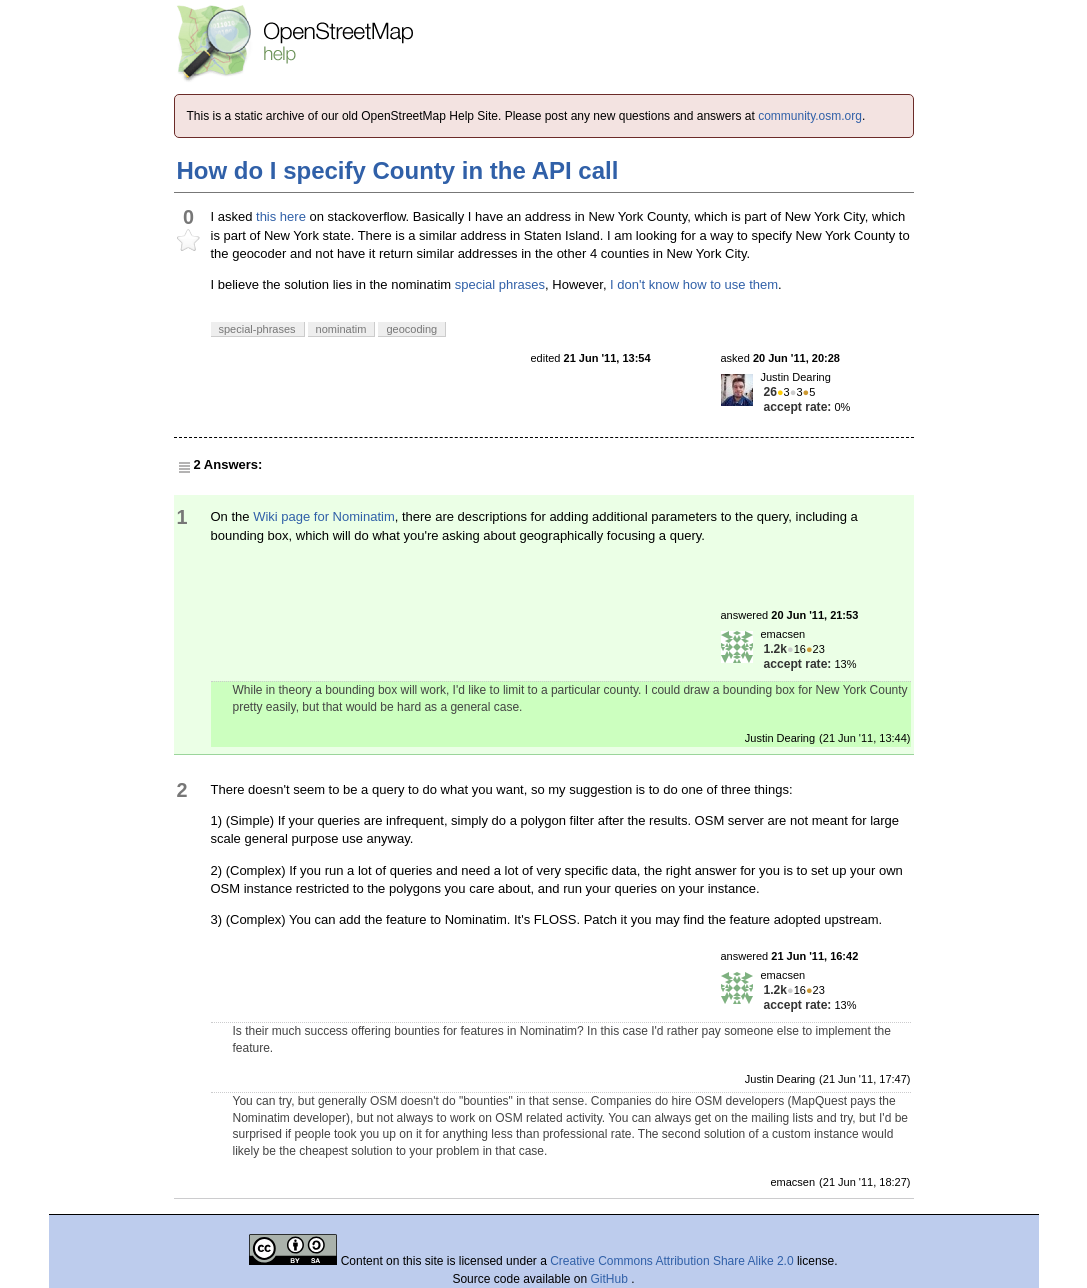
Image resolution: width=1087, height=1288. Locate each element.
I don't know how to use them (694, 284)
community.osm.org (810, 116)
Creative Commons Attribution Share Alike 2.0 (671, 1261)
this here (281, 216)
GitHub (611, 1279)
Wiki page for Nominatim (324, 516)
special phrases (500, 284)
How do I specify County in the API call (398, 170)
